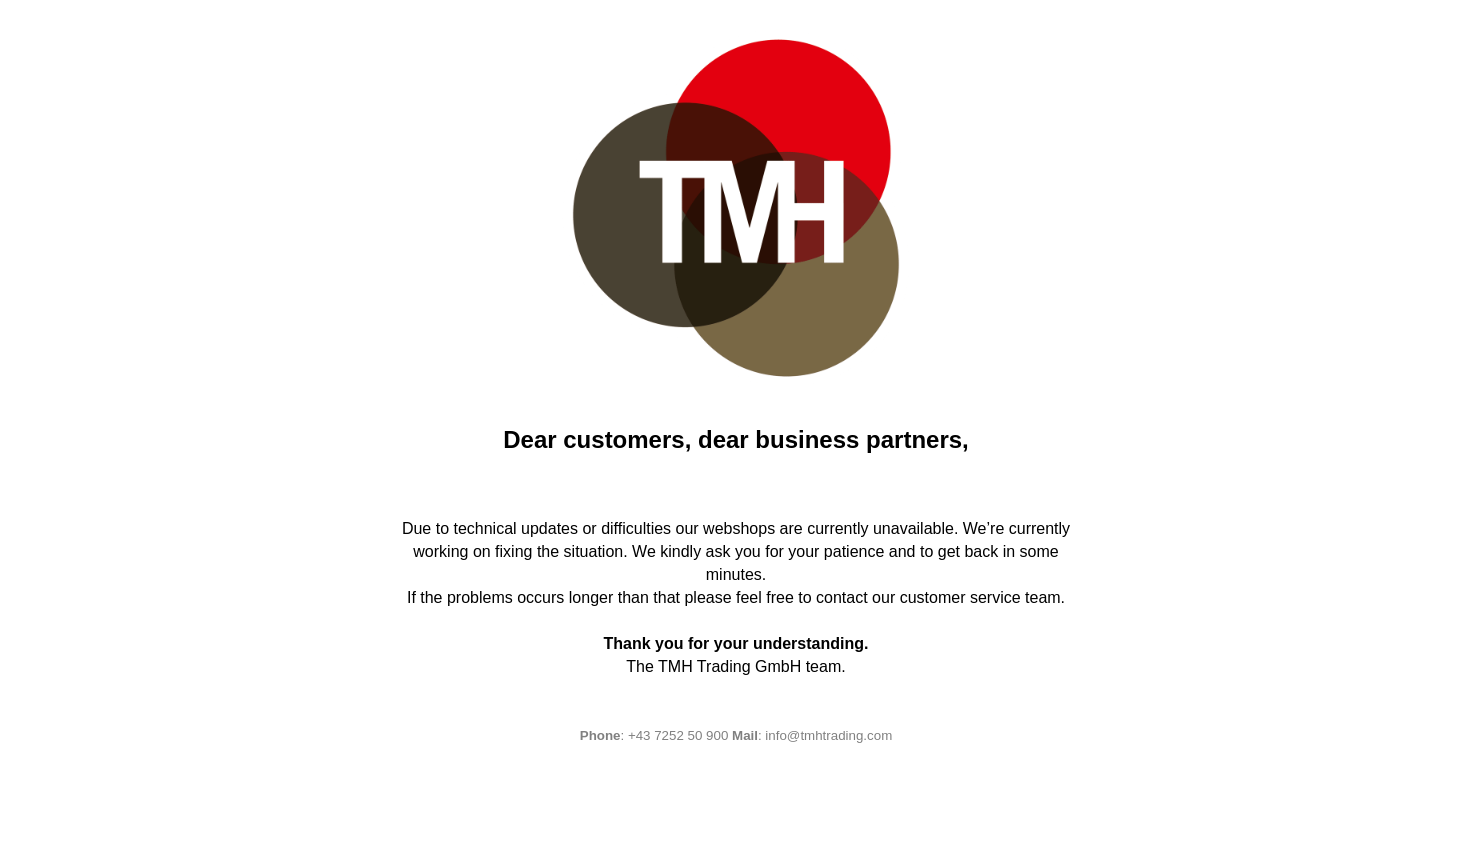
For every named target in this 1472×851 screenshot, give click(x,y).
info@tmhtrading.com (828, 735)
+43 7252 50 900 (678, 735)
